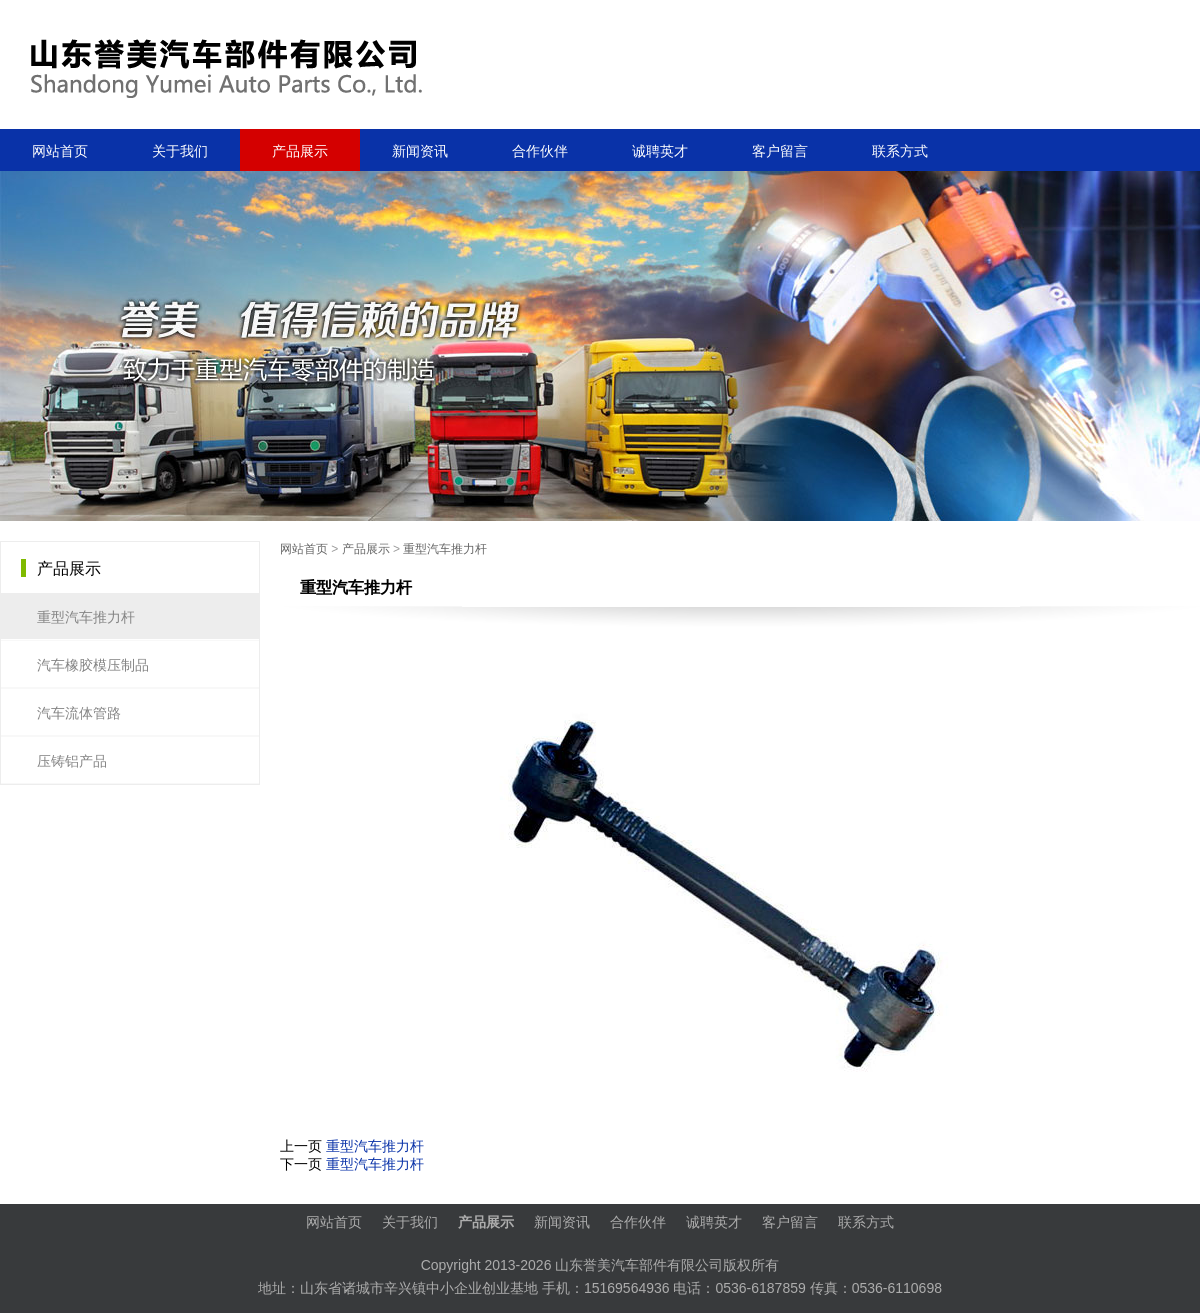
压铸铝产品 (77, 761)
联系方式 (900, 151)
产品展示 (366, 549)
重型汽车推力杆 (445, 549)
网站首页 (60, 151)
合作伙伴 (540, 151)
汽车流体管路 (84, 713)
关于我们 (180, 151)
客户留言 (780, 151)
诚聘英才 (660, 151)
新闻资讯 (420, 151)
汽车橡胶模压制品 (98, 665)
